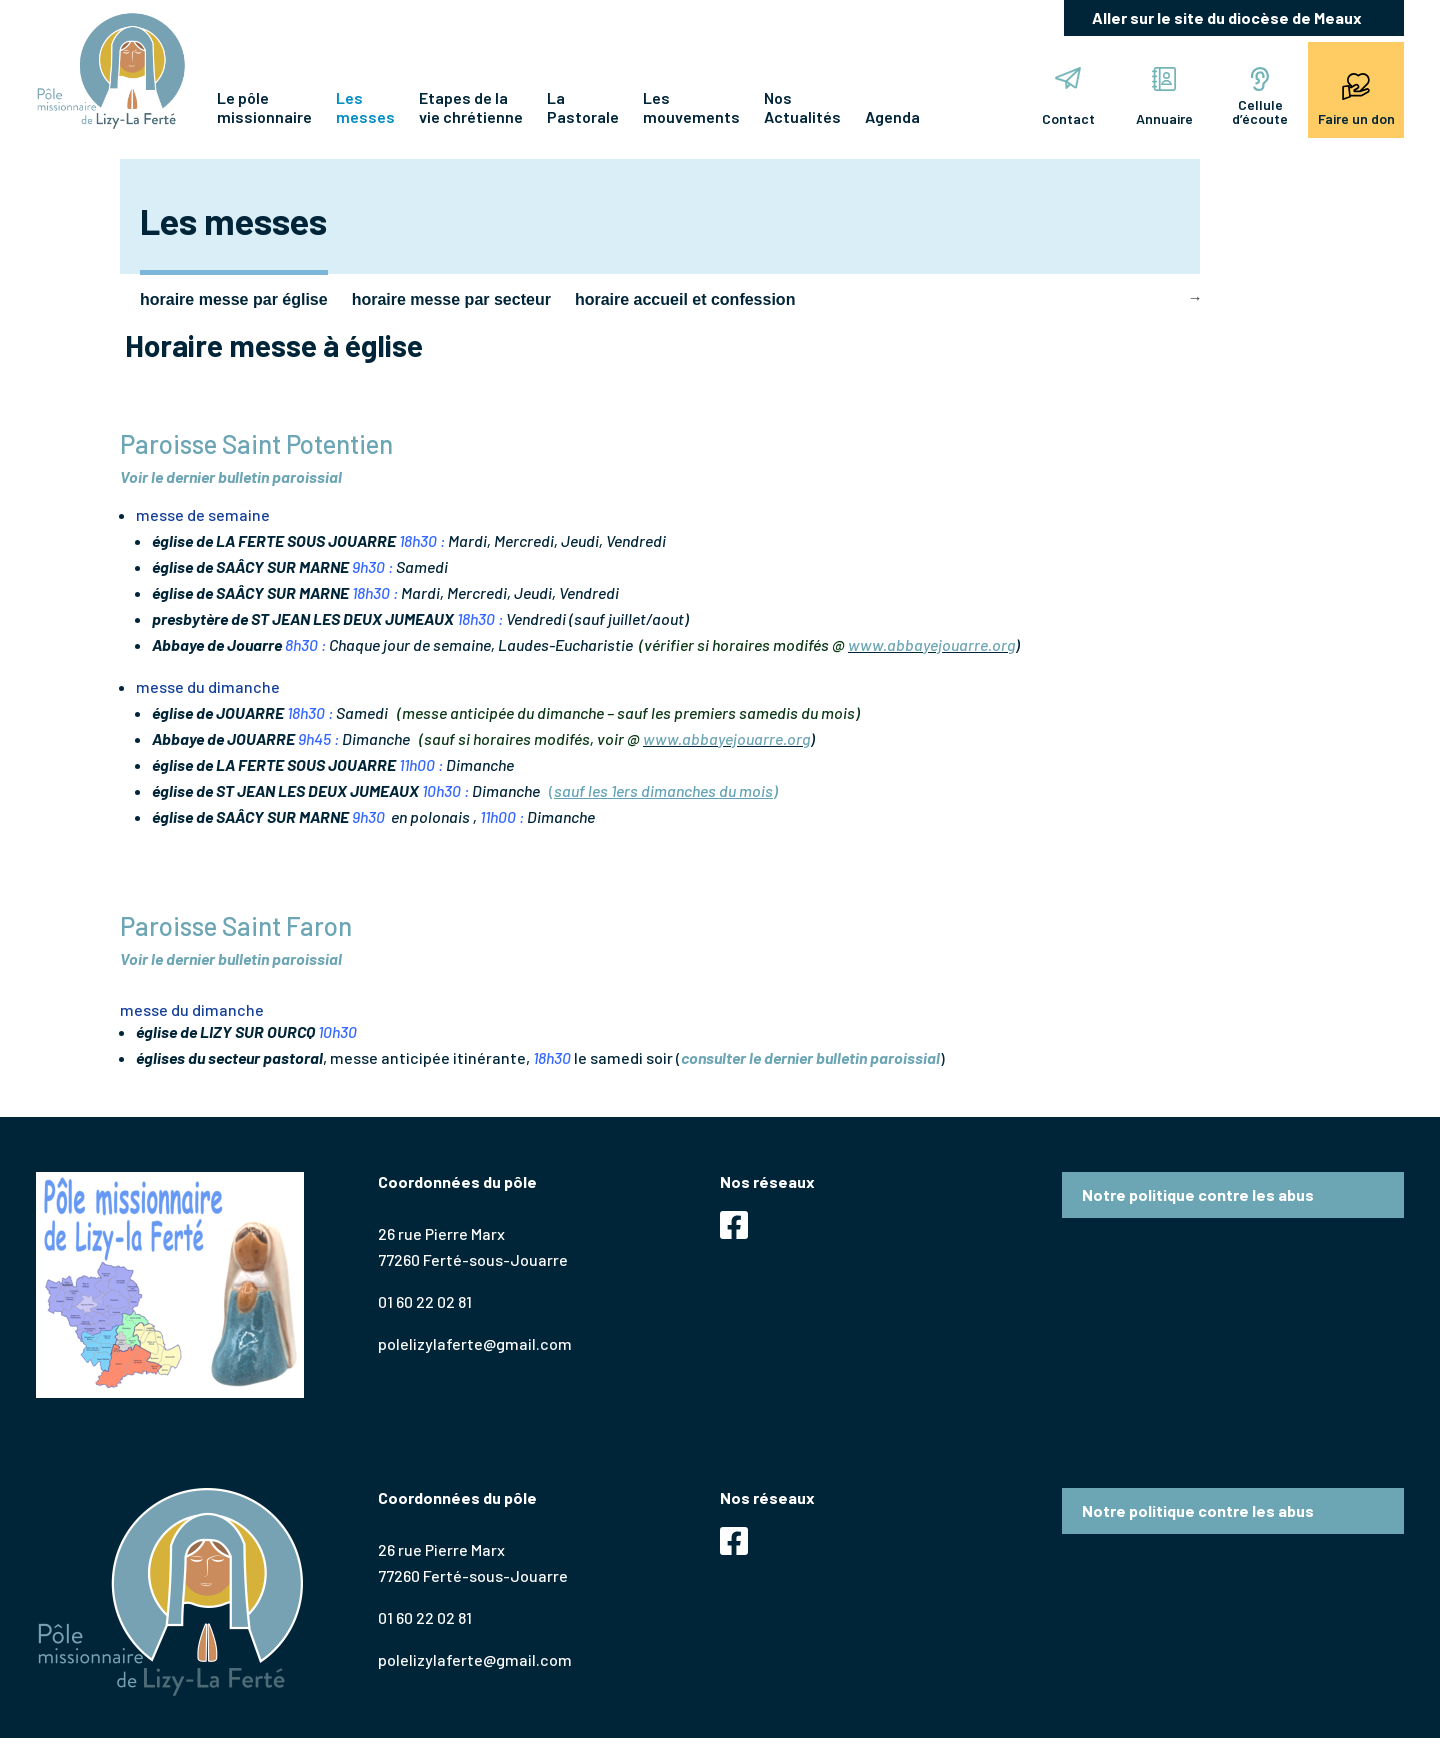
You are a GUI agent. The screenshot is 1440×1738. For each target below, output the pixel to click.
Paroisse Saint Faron (236, 925)
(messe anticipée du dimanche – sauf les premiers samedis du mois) (628, 712)
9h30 (370, 816)
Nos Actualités (802, 107)
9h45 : (318, 738)
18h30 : (422, 540)
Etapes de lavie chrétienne (471, 107)
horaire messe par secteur (451, 299)
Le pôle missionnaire (264, 107)
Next (1195, 298)
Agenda (892, 116)
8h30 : (305, 644)
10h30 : (445, 790)
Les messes (365, 107)
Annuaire (1164, 97)
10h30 (339, 1031)
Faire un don (1356, 97)
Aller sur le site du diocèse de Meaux (1227, 17)
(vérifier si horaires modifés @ (743, 644)
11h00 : (421, 764)
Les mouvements (691, 107)
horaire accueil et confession (685, 299)
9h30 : (372, 566)
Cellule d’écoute (1260, 97)
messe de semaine (203, 514)
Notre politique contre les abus (1198, 1194)
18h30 (552, 1057)
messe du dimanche (208, 686)
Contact (1068, 97)
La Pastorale (583, 107)
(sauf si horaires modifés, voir (523, 738)
